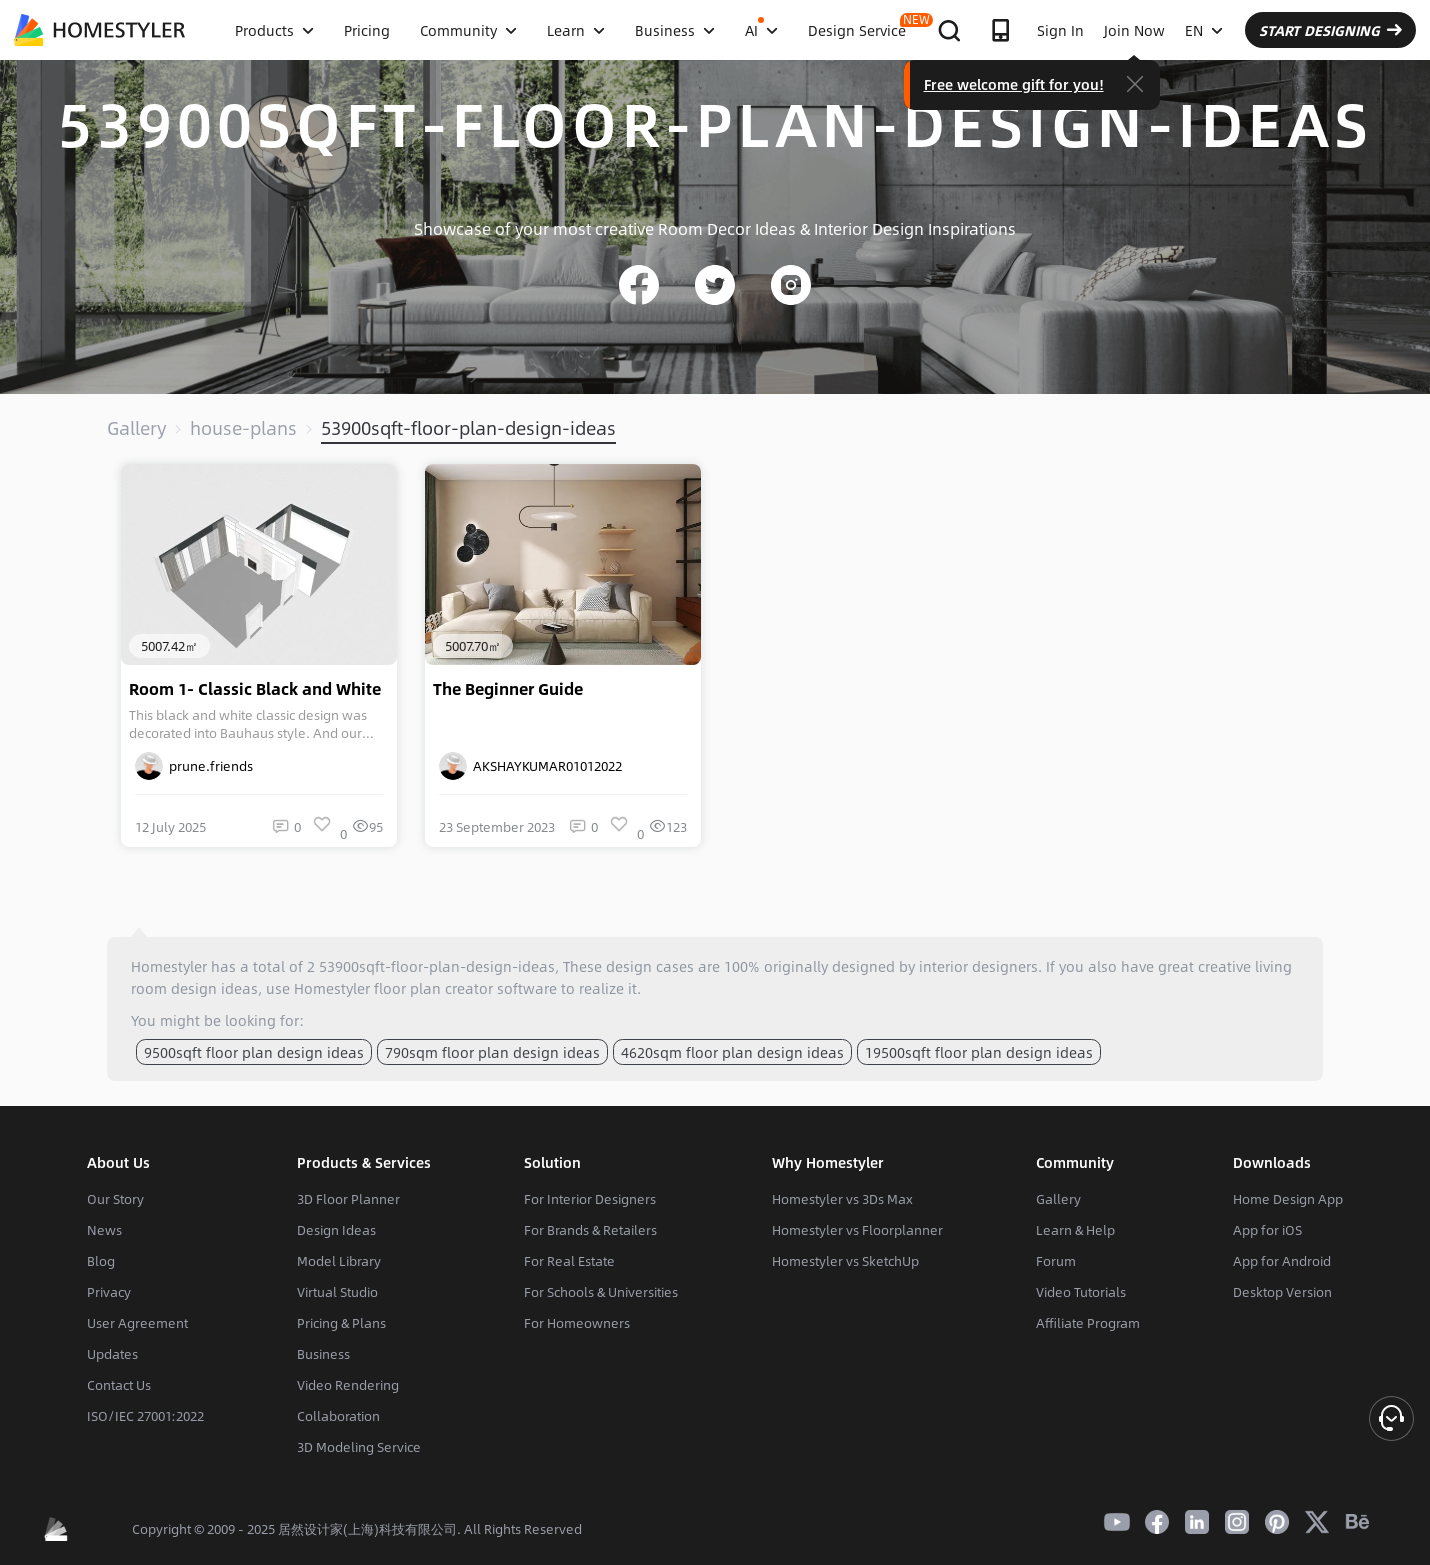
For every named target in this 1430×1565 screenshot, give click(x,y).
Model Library (339, 1261)
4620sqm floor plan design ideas (732, 1052)
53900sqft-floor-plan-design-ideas (468, 428)
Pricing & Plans (341, 1323)
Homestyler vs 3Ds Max (842, 1199)
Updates (112, 1354)
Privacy (109, 1292)
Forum (1056, 1261)
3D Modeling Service (359, 1447)
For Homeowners (577, 1323)
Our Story (115, 1199)
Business (323, 1354)
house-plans (243, 428)
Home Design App (1288, 1199)
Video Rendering (348, 1385)
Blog (101, 1261)
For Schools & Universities (601, 1292)
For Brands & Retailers (590, 1230)
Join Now (1134, 30)
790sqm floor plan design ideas (492, 1052)
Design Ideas (336, 1230)
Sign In (1060, 30)
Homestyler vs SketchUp (845, 1261)
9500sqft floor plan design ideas (254, 1052)
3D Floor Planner (348, 1199)
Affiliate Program (1088, 1323)
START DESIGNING (1330, 30)
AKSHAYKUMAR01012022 (530, 766)
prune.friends (194, 766)
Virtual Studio (337, 1292)
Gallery (136, 428)
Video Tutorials (1081, 1292)
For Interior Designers (590, 1199)
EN (1204, 30)
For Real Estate (569, 1261)
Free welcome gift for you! (1014, 84)
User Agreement (137, 1323)
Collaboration (338, 1416)
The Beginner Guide (508, 689)
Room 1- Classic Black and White (255, 689)
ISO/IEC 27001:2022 (145, 1416)
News (104, 1230)
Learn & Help (1075, 1230)
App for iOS (1267, 1230)
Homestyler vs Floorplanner (857, 1230)
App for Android (1282, 1261)
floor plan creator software (465, 988)
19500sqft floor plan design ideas (979, 1052)
